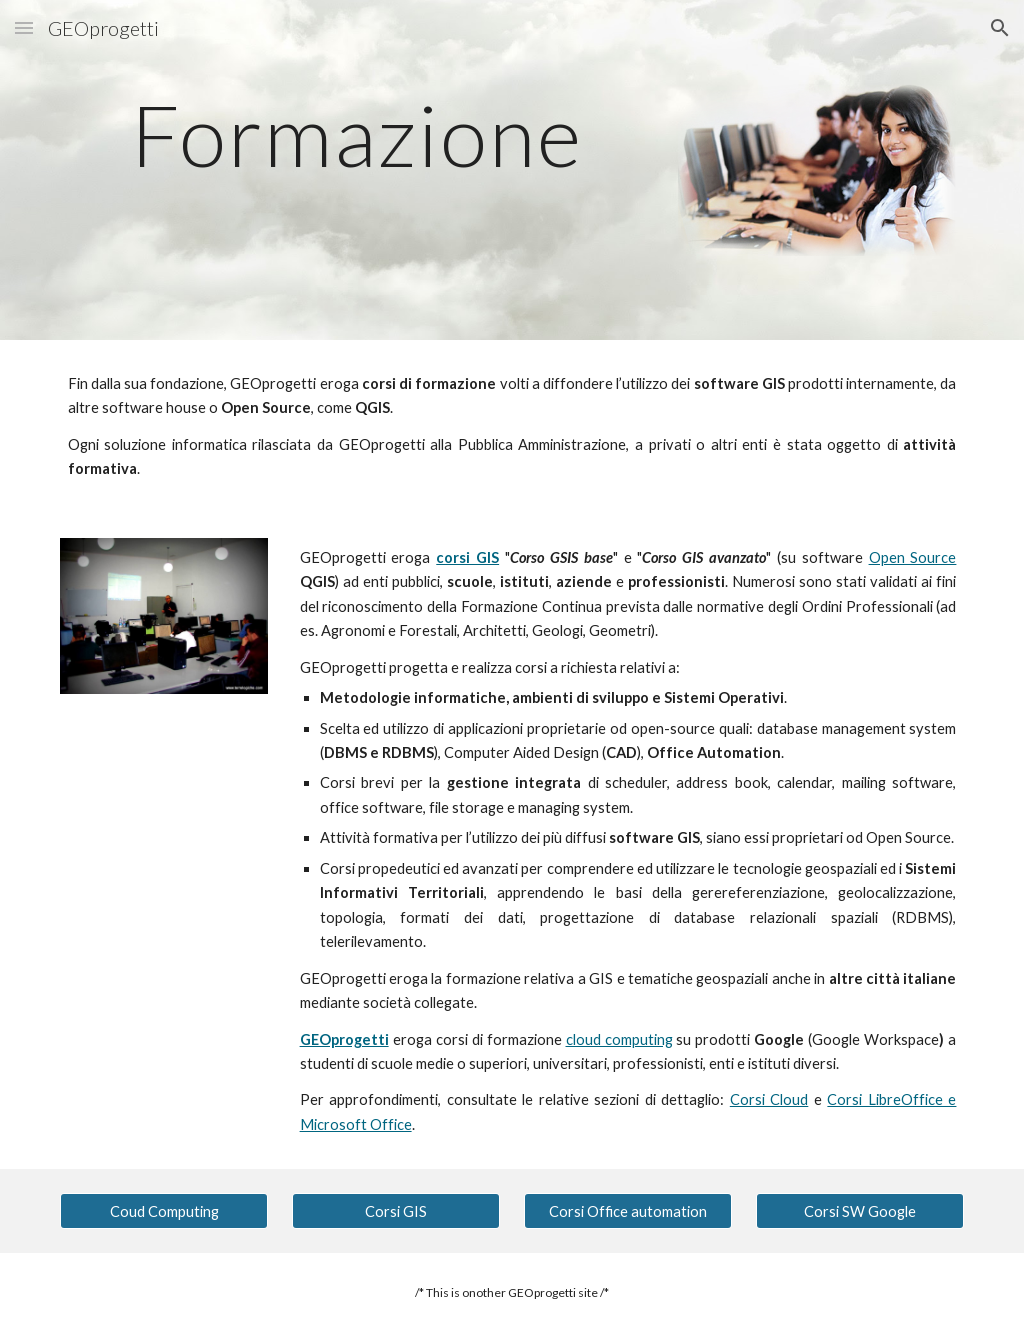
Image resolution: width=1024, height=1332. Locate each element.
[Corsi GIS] (396, 1211)
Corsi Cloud (769, 1099)
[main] (357, 134)
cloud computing (619, 1039)
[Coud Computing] (164, 1211)
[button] (24, 27)
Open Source (913, 557)
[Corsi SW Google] (860, 1211)
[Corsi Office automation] (628, 1211)
